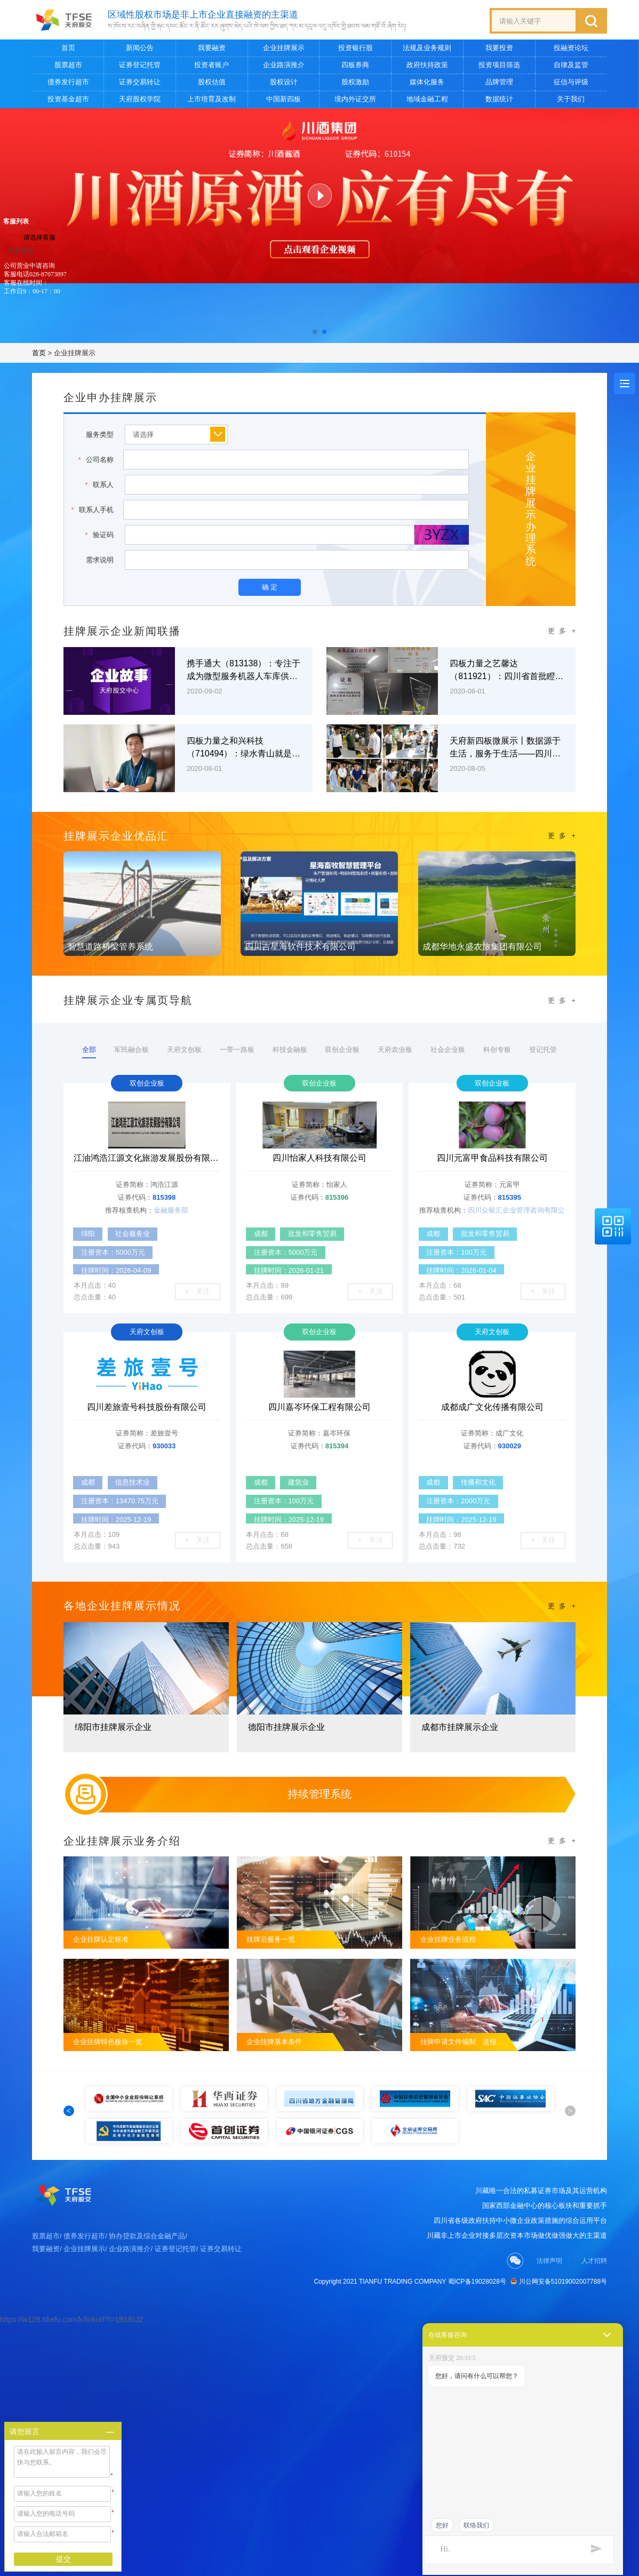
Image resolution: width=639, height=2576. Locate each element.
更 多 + (562, 631)
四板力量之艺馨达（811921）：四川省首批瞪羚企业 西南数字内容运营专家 (506, 671)
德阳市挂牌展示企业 (286, 1727)
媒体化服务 (427, 82)
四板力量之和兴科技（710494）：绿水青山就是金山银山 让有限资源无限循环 (243, 748)
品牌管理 (499, 82)
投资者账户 (211, 65)
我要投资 (499, 48)
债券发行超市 (68, 82)
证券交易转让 (140, 82)
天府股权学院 (140, 99)
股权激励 (355, 82)
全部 (70, 1052)
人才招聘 (594, 2287)
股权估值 (212, 82)
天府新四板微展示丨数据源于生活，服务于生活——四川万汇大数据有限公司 (505, 748)
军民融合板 (117, 1050)
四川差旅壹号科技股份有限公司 (146, 1406)
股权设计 (284, 82)
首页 (68, 48)
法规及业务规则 (427, 48)
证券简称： (133, 1185)
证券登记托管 (140, 65)
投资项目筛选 (499, 65)
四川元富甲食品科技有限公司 (492, 1157)
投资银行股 (355, 48)
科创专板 (511, 1050)
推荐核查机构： (129, 1210)
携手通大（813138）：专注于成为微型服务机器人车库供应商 (243, 671)
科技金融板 (287, 1050)
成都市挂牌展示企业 (459, 1727)
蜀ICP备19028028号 (477, 2307)
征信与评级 (571, 82)
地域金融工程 (427, 99)
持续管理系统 (319, 1794)
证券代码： (135, 1197)
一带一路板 (230, 1050)
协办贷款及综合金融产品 (147, 2262)
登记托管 (562, 1050)
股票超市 (68, 65)
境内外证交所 (355, 99)
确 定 (270, 587)
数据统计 (499, 99)
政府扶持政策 (427, 65)
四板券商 (355, 65)
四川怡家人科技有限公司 (319, 1157)
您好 (442, 2525)
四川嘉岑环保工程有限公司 (319, 1406)
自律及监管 (571, 65)
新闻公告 (140, 48)
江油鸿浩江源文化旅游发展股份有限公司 (147, 1157)
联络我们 (476, 2525)
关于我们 (571, 99)
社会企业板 (458, 1050)
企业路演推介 (284, 65)
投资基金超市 (68, 99)
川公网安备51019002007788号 (558, 2307)
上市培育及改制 (211, 99)
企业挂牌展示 (284, 48)
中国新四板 (283, 99)
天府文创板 (173, 1050)
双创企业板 (344, 1050)
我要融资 (212, 48)
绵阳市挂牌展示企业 (113, 1727)
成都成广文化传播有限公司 (492, 1406)
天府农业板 (401, 1050)
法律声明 (549, 2287)
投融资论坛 (571, 48)
